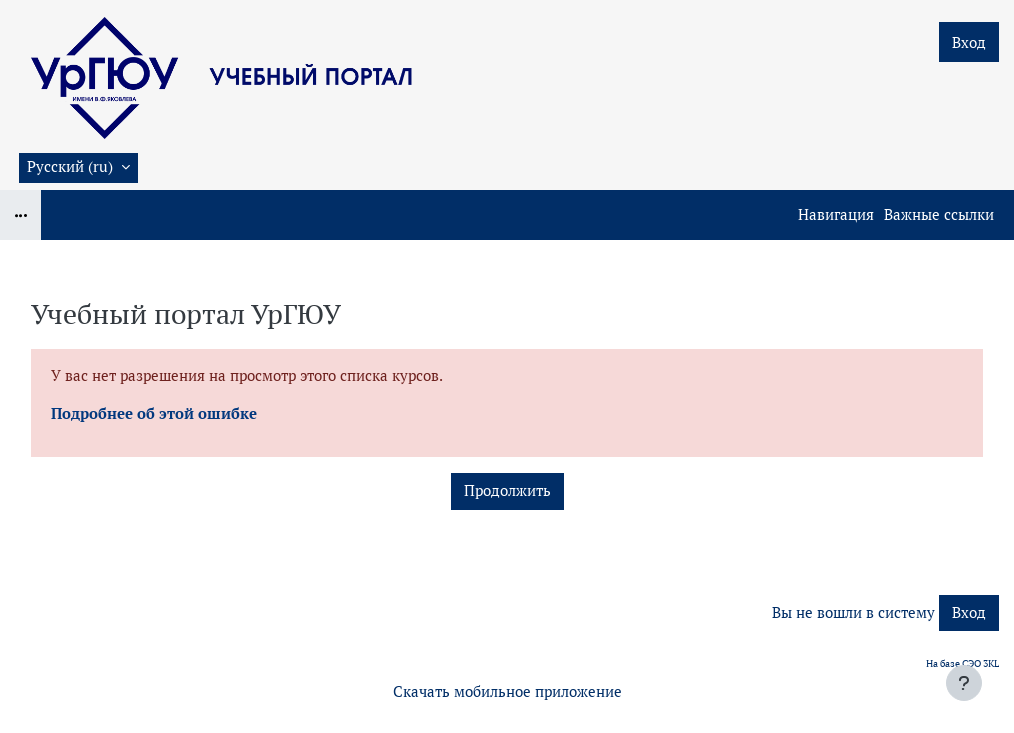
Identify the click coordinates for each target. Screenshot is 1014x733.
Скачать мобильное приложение (507, 691)
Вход (969, 42)
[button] (78, 168)
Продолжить (507, 490)
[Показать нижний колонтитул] (964, 683)
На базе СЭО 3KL (962, 663)
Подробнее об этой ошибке (154, 413)
